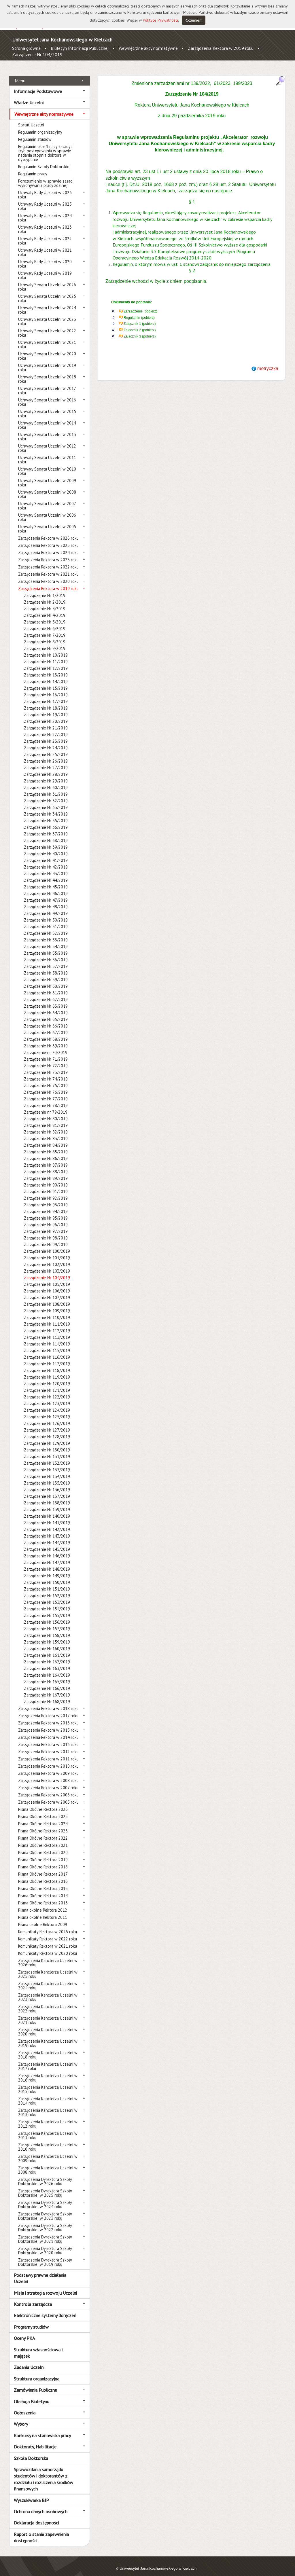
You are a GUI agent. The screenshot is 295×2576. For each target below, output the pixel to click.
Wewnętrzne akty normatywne (148, 48)
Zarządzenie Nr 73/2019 (46, 1066)
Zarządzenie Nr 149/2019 (47, 1569)
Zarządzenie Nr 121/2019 (47, 1384)
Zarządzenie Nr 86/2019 (46, 1152)
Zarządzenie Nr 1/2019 (44, 589)
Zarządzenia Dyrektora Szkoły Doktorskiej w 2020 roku (45, 2244)
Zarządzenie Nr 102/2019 (47, 1258)
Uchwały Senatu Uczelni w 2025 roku (47, 292)
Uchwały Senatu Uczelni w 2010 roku (47, 465)
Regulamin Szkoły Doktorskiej (44, 160)
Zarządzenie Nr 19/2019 (46, 708)
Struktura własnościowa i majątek (38, 2346)
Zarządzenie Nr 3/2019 (44, 602)
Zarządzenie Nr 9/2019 (44, 642)
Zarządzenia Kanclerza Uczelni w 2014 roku (47, 2094)
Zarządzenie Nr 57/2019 (46, 960)
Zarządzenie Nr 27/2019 (46, 761)
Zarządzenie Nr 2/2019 (44, 595)
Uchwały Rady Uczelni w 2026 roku (45, 188)
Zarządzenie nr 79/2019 (45, 1105)
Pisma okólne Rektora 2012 (42, 1903)
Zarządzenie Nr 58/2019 (46, 966)
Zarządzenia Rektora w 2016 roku (48, 1716)
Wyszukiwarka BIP (31, 2494)
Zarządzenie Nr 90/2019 (46, 1178)
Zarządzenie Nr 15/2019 (46, 682)
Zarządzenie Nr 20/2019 (46, 715)
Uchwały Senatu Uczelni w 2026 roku (47, 280)
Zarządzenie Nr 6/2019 (44, 622)
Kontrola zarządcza (33, 2298)
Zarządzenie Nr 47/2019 (46, 893)
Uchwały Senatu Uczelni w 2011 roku (47, 453)
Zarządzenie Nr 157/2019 (47, 1622)
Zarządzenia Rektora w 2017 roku (48, 1709)
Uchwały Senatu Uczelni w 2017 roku (47, 384)
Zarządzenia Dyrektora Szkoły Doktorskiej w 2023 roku (45, 2210)
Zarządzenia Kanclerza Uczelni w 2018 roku (47, 2048)
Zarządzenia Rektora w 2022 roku (48, 560)
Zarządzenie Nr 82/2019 (46, 1125)
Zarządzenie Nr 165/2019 (47, 1675)
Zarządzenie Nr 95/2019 (46, 1211)
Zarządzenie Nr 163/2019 (47, 1662)
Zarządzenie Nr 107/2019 (47, 1291)
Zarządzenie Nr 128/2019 (47, 1430)
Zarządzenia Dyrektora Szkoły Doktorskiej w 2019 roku (45, 2256)
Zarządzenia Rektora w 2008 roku (48, 1774)
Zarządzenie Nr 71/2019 (46, 1052)
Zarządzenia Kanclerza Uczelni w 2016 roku (47, 2071)
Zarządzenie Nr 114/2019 (47, 1337)
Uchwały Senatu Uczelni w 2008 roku (47, 488)
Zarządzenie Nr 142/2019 (47, 1523)
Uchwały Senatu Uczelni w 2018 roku (47, 373)
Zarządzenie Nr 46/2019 (46, 887)
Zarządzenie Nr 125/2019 (47, 1410)
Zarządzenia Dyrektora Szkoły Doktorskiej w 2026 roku (45, 2175)
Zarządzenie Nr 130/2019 (47, 1443)
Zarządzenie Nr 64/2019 (46, 1006)
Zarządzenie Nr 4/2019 (44, 609)
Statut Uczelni (31, 118)
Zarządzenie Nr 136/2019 (47, 1483)
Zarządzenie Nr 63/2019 (46, 999)
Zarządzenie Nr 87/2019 (46, 1158)
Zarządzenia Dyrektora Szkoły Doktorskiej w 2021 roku (45, 2233)
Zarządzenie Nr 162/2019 (47, 1655)
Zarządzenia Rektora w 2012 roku (48, 1745)
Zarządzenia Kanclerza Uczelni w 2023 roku (47, 1991)
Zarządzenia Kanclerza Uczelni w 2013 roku (47, 2106)
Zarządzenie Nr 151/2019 (47, 1582)
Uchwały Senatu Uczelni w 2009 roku (47, 476)
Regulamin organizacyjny (40, 125)
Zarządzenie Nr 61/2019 (46, 986)
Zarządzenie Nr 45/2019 (46, 880)
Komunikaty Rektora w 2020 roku (47, 1947)
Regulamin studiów (35, 133)
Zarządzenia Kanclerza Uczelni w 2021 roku (47, 2014)
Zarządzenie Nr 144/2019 (47, 1536)
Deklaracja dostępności (36, 2516)
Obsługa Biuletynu (31, 2395)
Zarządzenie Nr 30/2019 (46, 781)
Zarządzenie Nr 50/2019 (46, 913)
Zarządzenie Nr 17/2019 (46, 695)
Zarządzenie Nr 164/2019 (47, 1668)
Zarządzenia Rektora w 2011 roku (48, 1752)
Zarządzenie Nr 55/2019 (46, 946)
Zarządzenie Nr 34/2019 (46, 807)
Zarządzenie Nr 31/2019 (46, 788)
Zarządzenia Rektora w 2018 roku (48, 1702)
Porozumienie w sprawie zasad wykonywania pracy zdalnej (45, 177)
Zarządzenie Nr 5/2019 (44, 615)
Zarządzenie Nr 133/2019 (47, 1463)
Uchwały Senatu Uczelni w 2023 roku (47, 315)
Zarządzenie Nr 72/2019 (46, 1059)
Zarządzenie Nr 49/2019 (46, 907)
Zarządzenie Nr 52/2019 (46, 927)
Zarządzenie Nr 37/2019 (46, 827)
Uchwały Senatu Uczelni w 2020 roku (47, 350)
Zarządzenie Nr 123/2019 (47, 1397)
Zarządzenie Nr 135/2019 (47, 1476)
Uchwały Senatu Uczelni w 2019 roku (47, 361)
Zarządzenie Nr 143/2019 (47, 1529)
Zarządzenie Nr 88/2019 (46, 1165)
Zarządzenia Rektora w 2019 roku (221, 48)
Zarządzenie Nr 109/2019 (47, 1304)
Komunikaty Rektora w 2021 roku (47, 1939)
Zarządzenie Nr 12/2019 (46, 662)
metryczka (267, 362)
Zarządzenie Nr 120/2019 (47, 1377)
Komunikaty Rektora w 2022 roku (47, 1932)
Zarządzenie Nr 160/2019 (47, 1642)
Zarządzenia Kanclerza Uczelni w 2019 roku (47, 2037)
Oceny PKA (24, 2332)
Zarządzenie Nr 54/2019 (46, 940)
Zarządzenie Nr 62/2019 (46, 993)
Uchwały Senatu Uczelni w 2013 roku (47, 430)
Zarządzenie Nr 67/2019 (46, 1026)
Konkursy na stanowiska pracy (42, 2429)
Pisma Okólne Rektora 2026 (43, 1803)
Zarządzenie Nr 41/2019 (46, 854)
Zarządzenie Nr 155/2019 (47, 1609)
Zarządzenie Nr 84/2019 (46, 1139)
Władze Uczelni (29, 96)
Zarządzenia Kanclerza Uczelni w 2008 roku (47, 2164)
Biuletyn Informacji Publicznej (80, 48)
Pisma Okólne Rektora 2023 (43, 1824)
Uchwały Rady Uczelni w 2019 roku (45, 269)
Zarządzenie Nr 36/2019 (46, 821)
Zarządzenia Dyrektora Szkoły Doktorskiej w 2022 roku (45, 2221)
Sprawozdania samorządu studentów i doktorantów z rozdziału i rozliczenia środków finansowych (43, 2472)
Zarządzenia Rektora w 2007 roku (48, 1781)
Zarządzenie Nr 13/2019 (46, 668)
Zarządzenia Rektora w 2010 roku (48, 1759)
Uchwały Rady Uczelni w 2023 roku (45, 223)
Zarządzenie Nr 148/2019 (47, 1562)
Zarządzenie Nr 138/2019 (47, 1496)
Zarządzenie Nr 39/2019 (46, 840)
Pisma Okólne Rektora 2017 (43, 1867)
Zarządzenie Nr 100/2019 (47, 1245)
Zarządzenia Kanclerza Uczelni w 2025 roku (47, 1968)
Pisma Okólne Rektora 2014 (43, 1889)
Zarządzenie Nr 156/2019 (47, 1615)
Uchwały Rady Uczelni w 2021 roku (45, 246)
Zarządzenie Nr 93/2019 (46, 1198)
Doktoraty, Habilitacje (35, 2440)
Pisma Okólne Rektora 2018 (43, 1860)
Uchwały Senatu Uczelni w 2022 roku (47, 326)
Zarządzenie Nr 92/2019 (46, 1192)
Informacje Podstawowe (38, 85)
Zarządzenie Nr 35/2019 (46, 814)
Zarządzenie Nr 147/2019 (47, 1556)
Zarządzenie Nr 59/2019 (46, 973)
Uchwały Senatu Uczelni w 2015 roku (47, 407)
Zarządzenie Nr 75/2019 (46, 1079)
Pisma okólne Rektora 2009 (42, 1918)
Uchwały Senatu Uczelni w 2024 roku (47, 303)
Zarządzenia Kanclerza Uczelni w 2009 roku (47, 2152)
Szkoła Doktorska (31, 2451)
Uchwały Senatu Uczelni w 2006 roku (47, 511)
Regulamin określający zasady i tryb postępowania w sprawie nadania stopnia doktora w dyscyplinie (45, 146)
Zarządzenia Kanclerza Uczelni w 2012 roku (47, 2117)
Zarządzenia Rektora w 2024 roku (48, 546)
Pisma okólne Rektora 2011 (42, 1911)
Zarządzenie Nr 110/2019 (47, 1311)
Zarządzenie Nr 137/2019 (47, 1490)
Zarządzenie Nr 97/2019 (46, 1225)
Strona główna (26, 48)
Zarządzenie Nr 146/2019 (47, 1549)
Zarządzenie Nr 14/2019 (46, 675)
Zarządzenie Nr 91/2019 (46, 1185)
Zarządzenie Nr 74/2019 (46, 1072)
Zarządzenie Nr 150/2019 (47, 1576)
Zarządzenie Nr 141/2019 (47, 1516)
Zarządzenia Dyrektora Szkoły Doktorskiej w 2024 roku (45, 2198)
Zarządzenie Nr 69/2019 (46, 1039)
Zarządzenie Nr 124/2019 (47, 1404)
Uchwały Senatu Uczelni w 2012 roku (47, 442)
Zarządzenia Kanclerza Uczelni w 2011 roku (47, 2129)
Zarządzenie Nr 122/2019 (47, 1390)
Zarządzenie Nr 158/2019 (47, 1629)
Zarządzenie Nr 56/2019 (46, 953)
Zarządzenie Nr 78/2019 (46, 1099)
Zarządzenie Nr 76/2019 (46, 1086)
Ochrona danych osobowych (40, 2505)
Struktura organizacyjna (36, 2372)
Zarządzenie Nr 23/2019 (46, 735)
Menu (20, 74)
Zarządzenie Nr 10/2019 (46, 648)
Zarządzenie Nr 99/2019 (46, 1238)
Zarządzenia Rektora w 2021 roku (48, 567)
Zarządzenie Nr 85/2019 (46, 1145)
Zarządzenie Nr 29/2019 (46, 774)
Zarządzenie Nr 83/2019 (46, 1132)
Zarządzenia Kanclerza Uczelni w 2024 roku (47, 1979)
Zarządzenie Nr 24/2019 (46, 741)
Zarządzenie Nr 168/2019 (47, 1695)
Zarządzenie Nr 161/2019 (47, 1649)
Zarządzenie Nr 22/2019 (46, 728)
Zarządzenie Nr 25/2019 (46, 748)
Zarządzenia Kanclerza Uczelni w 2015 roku (47, 2083)
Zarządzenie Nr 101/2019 (47, 1251)
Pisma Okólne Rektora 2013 (43, 1896)
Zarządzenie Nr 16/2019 (46, 688)
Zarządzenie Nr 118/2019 (47, 1364)
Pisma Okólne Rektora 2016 (43, 1875)
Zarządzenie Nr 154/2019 (47, 1602)
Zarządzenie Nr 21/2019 (46, 721)
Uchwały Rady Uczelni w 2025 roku (45, 200)
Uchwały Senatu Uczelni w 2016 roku (47, 396)
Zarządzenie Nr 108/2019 (47, 1298)
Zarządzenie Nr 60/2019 (46, 980)
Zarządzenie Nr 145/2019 (47, 1543)
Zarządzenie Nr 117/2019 (47, 1357)
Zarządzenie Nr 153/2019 (47, 1596)
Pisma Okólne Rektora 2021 (43, 1839)
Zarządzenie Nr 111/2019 (47, 1317)
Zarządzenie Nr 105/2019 (47, 1278)
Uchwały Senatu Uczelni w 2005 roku (47, 522)
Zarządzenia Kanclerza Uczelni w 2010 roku (47, 2140)
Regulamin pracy (32, 167)
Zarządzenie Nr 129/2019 (47, 1437)
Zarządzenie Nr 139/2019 (47, 1503)
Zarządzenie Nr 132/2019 (47, 1456)
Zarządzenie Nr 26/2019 (46, 754)
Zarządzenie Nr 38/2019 (46, 834)
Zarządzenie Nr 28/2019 (46, 768)
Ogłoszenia (24, 2406)
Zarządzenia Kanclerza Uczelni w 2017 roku (47, 2060)
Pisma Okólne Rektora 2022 (43, 1831)
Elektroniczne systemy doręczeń (45, 2309)
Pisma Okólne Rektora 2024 (43, 1817)
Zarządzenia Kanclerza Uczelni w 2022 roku (47, 2002)
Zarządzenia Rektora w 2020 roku (48, 575)
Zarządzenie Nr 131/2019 (47, 1450)
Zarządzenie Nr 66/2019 (46, 1019)
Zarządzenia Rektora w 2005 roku (48, 1795)
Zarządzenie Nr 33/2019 (46, 801)
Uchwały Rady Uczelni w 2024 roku (45, 211)
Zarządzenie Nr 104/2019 (37, 54)
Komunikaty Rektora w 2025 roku (47, 1925)
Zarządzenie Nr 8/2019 (44, 635)
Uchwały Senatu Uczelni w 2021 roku (47, 338)
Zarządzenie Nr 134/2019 (47, 1470)
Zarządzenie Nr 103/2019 (47, 1264)
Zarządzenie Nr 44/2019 (46, 874)
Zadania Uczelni (29, 2361)
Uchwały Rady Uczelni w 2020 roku (45, 257)
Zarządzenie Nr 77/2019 (46, 1092)
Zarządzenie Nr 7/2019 (44, 629)
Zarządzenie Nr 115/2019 (47, 1344)
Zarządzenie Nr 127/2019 (47, 1423)
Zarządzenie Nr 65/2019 (46, 1013)
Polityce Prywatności (160, 20)
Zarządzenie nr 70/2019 (45, 1046)
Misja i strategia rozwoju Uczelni (45, 2286)
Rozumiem (194, 20)
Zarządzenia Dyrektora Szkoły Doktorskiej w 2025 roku (45, 2187)
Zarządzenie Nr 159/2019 (47, 1635)
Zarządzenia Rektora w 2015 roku (48, 1723)
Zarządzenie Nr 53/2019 (46, 933)
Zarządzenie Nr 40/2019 (46, 847)
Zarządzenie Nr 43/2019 (46, 867)
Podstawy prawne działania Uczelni (40, 2272)
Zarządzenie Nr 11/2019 (46, 655)
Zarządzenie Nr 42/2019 (46, 860)
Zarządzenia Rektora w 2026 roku (48, 531)
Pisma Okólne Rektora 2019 (43, 1853)
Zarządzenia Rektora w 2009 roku (48, 1767)
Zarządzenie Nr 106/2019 (47, 1284)
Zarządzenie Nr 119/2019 (47, 1370)
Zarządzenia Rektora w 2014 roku (48, 1731)
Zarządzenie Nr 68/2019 (46, 1033)
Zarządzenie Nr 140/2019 (47, 1509)
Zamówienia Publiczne (35, 2384)
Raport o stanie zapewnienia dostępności (41, 2531)
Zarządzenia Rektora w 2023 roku (48, 553)
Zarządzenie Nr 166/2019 (47, 1682)
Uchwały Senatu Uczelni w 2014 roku (47, 419)
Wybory (21, 2417)
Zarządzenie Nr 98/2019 (46, 1231)
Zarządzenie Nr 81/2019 (46, 1119)
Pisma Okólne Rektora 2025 (43, 1810)
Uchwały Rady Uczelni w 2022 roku (45, 234)
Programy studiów (31, 2320)
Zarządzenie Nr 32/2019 (46, 794)
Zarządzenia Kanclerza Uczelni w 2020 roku (47, 2025)
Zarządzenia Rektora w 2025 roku (48, 539)
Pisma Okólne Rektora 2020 (43, 1846)
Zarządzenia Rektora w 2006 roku (48, 1788)
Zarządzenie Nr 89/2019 (46, 1172)
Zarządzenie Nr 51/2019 (46, 920)
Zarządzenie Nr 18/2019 (46, 701)
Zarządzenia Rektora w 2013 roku (48, 1738)
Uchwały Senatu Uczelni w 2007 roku (47, 499)
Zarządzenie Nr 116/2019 (47, 1351)
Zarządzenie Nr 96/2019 (46, 1218)
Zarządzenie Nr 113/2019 (47, 1331)
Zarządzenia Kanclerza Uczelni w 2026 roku (47, 1956)
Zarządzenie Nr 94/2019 (46, 1205)
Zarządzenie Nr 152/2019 (47, 1589)
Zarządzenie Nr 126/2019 (47, 1417)
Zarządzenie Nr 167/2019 (47, 1688)
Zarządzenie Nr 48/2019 (46, 900)
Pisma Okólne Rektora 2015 (43, 1882)
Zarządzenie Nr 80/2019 (46, 1112)
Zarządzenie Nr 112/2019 (47, 1324)
